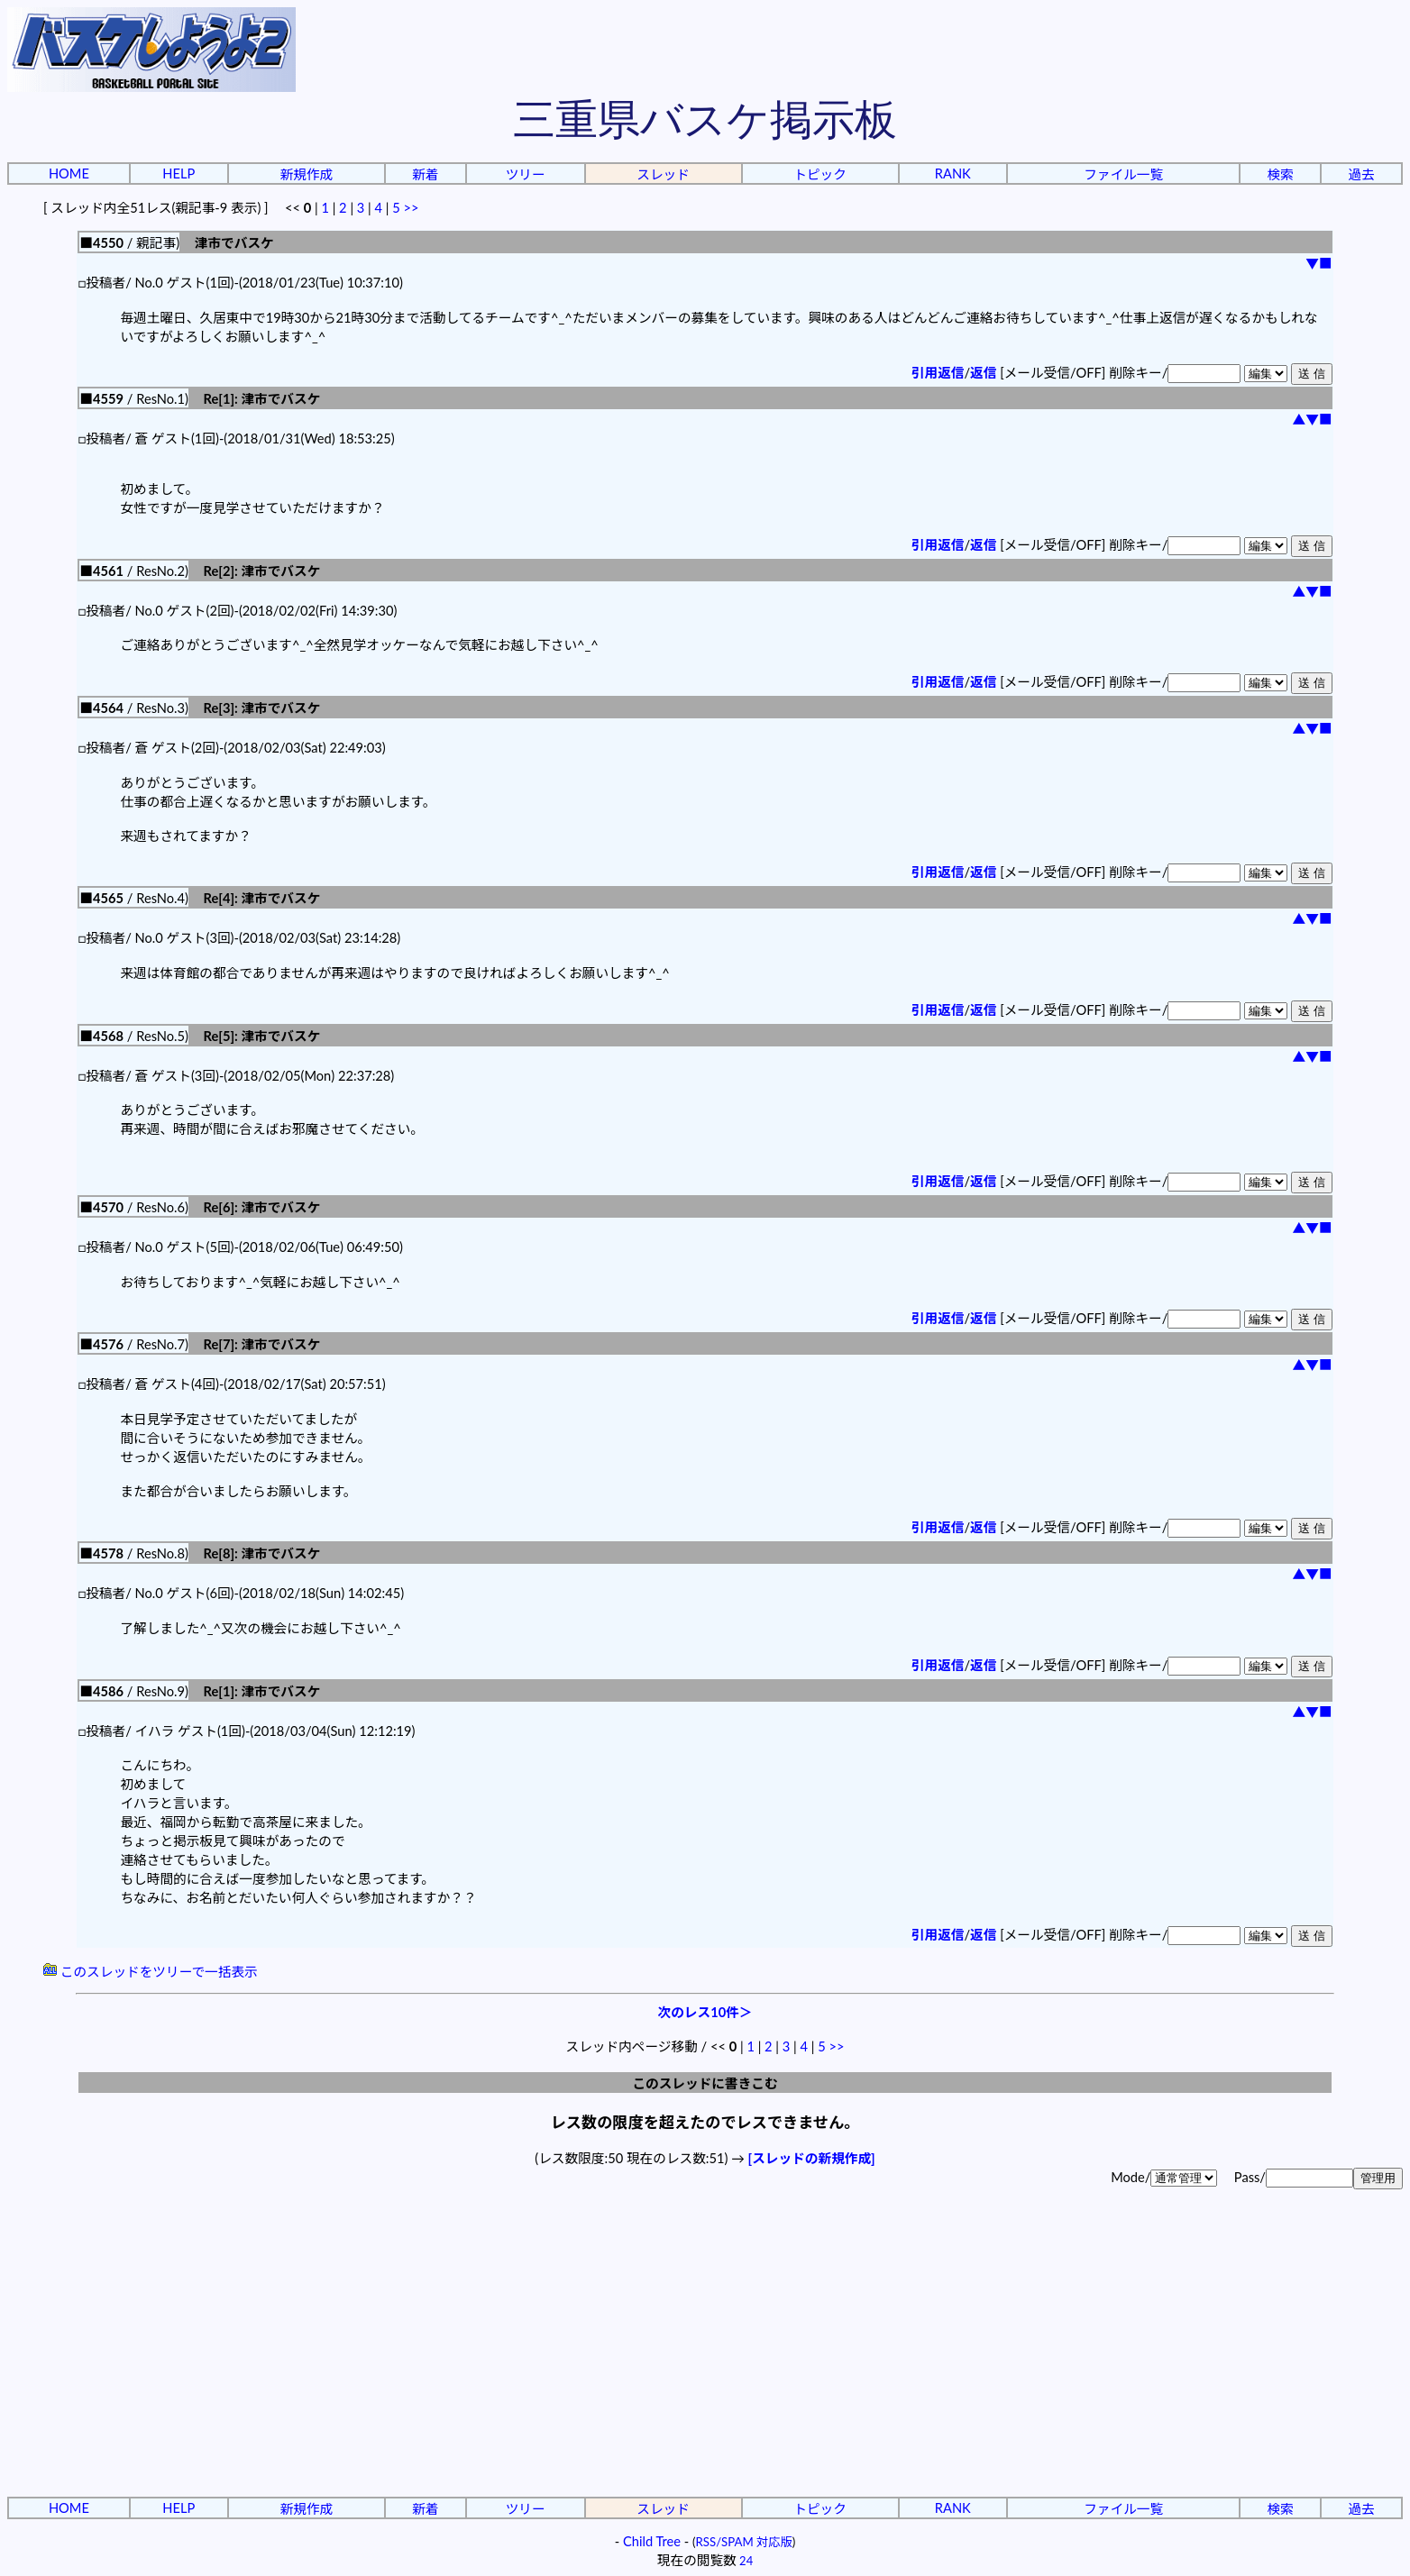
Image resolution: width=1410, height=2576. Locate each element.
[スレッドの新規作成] (811, 2158)
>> (411, 207)
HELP (178, 173)
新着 (425, 174)
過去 (1361, 174)
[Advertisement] (705, 2357)
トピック (820, 174)
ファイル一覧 (1123, 174)
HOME (69, 173)
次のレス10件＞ (705, 2012)
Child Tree (652, 2541)
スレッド (663, 174)
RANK (953, 173)
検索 (1280, 174)
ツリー (525, 174)
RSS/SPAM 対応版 (744, 2542)
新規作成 (306, 174)
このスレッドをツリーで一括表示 (150, 1971)
